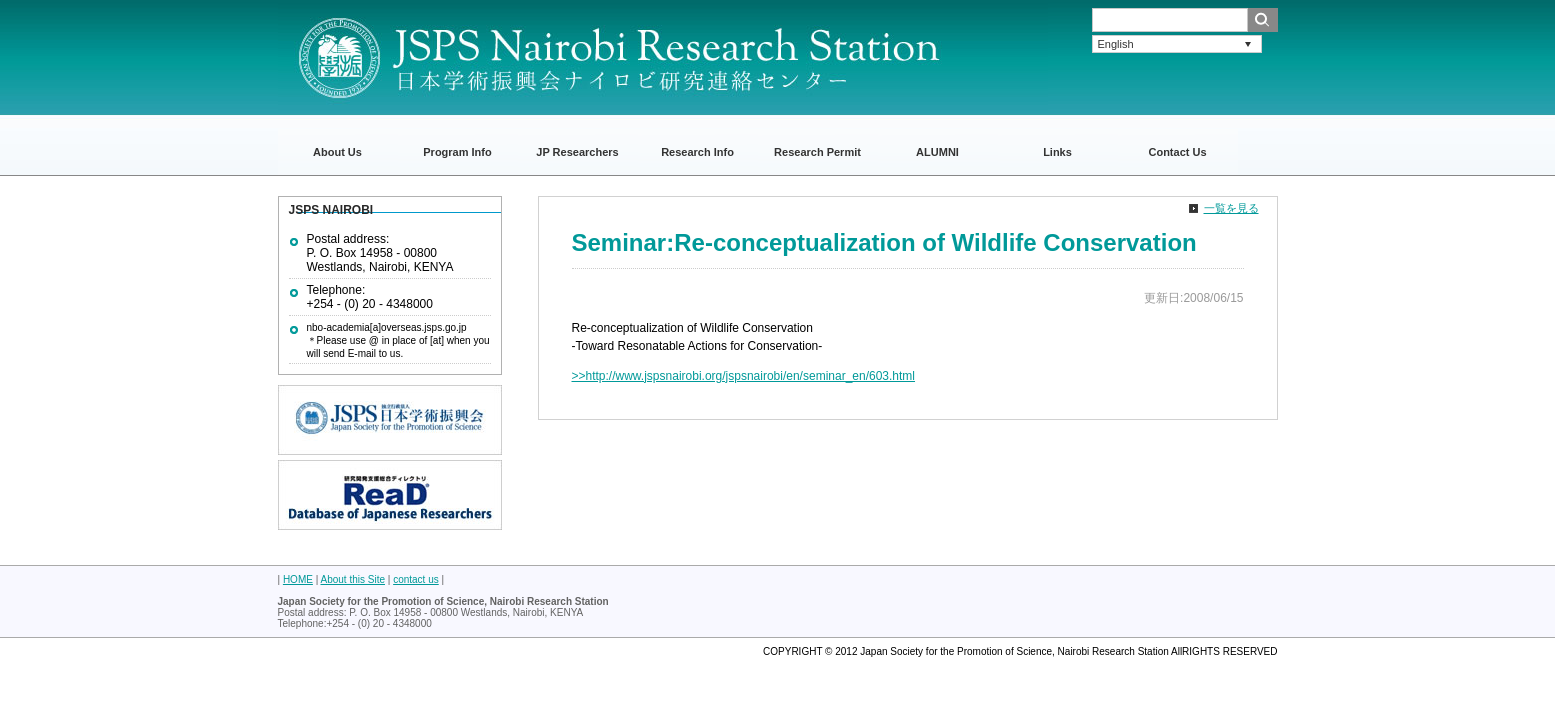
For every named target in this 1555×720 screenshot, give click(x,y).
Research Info (697, 152)
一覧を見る (1231, 208)
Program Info (457, 152)
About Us (337, 152)
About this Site (353, 579)
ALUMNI (937, 152)
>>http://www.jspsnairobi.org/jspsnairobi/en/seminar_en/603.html (744, 376)
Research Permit (817, 152)
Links (1057, 152)
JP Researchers (577, 152)
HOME (298, 579)
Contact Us (1177, 152)
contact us (416, 579)
